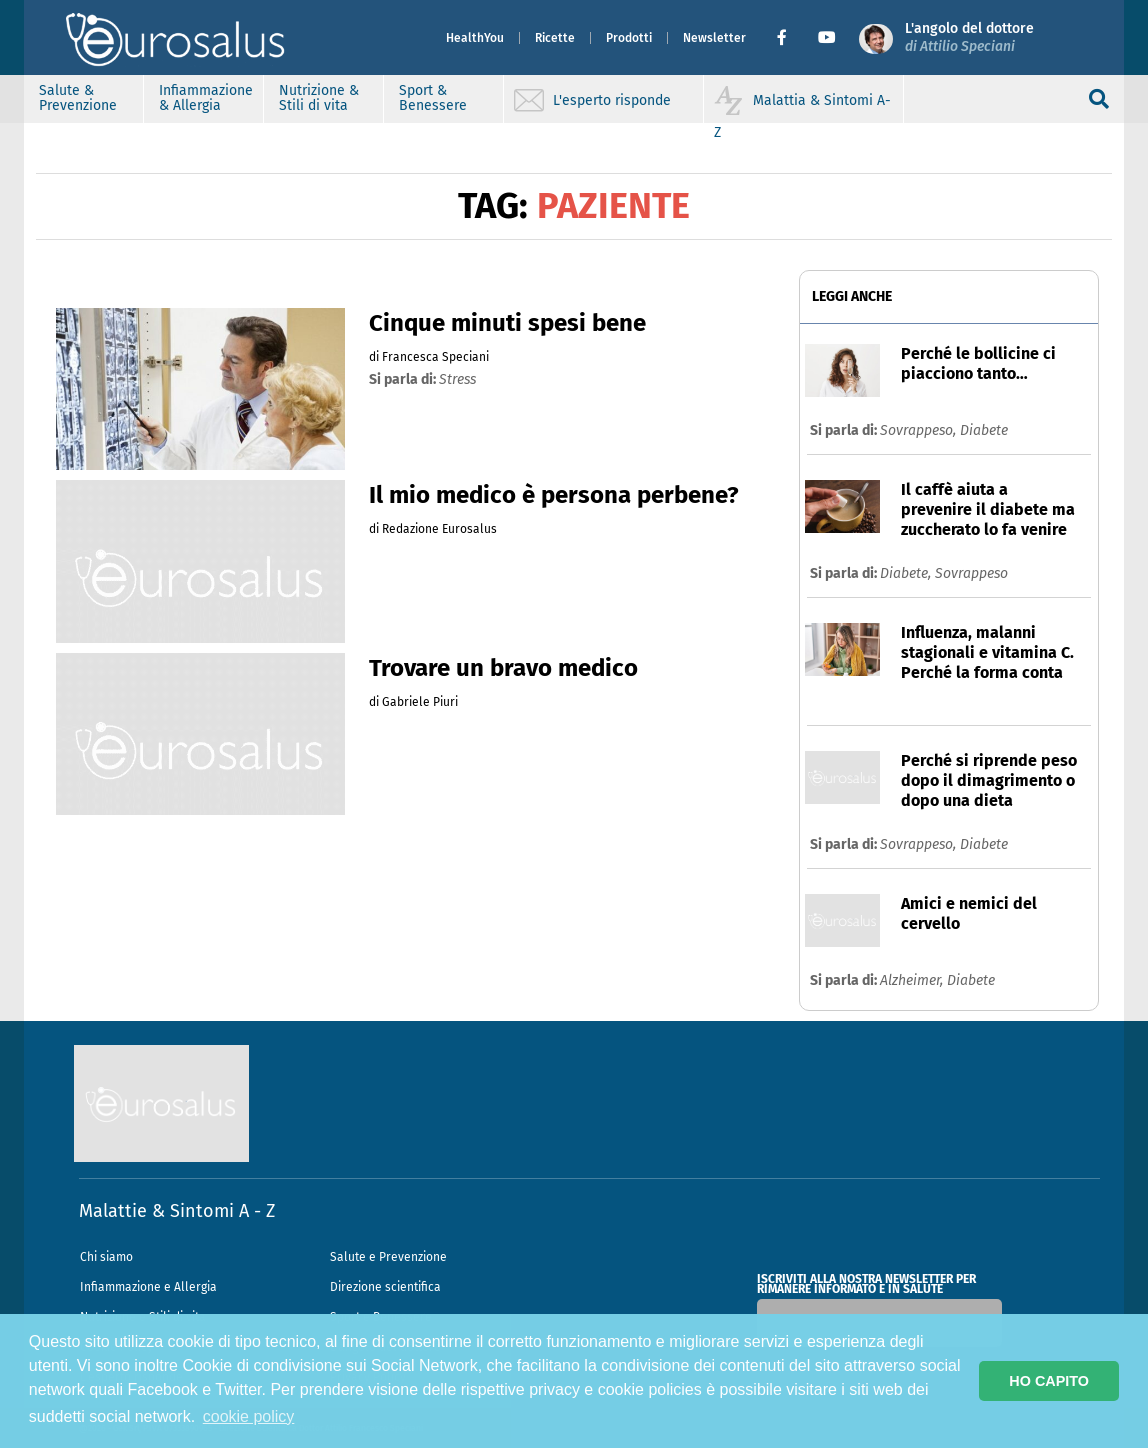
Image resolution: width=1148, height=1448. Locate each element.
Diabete (984, 430)
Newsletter (714, 38)
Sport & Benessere (433, 98)
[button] (789, 38)
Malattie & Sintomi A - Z (177, 1211)
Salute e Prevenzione (388, 1257)
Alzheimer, (913, 980)
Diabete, (907, 573)
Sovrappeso (971, 573)
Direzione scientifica (385, 1287)
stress (457, 379)
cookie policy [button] (249, 1416)
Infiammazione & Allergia (206, 98)
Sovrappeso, (920, 430)
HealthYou (475, 38)
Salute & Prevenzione (78, 98)
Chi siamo (106, 1257)
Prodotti (629, 38)
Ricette (555, 38)
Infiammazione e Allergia (148, 1287)
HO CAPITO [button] (1049, 1381)
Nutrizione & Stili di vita (319, 98)
